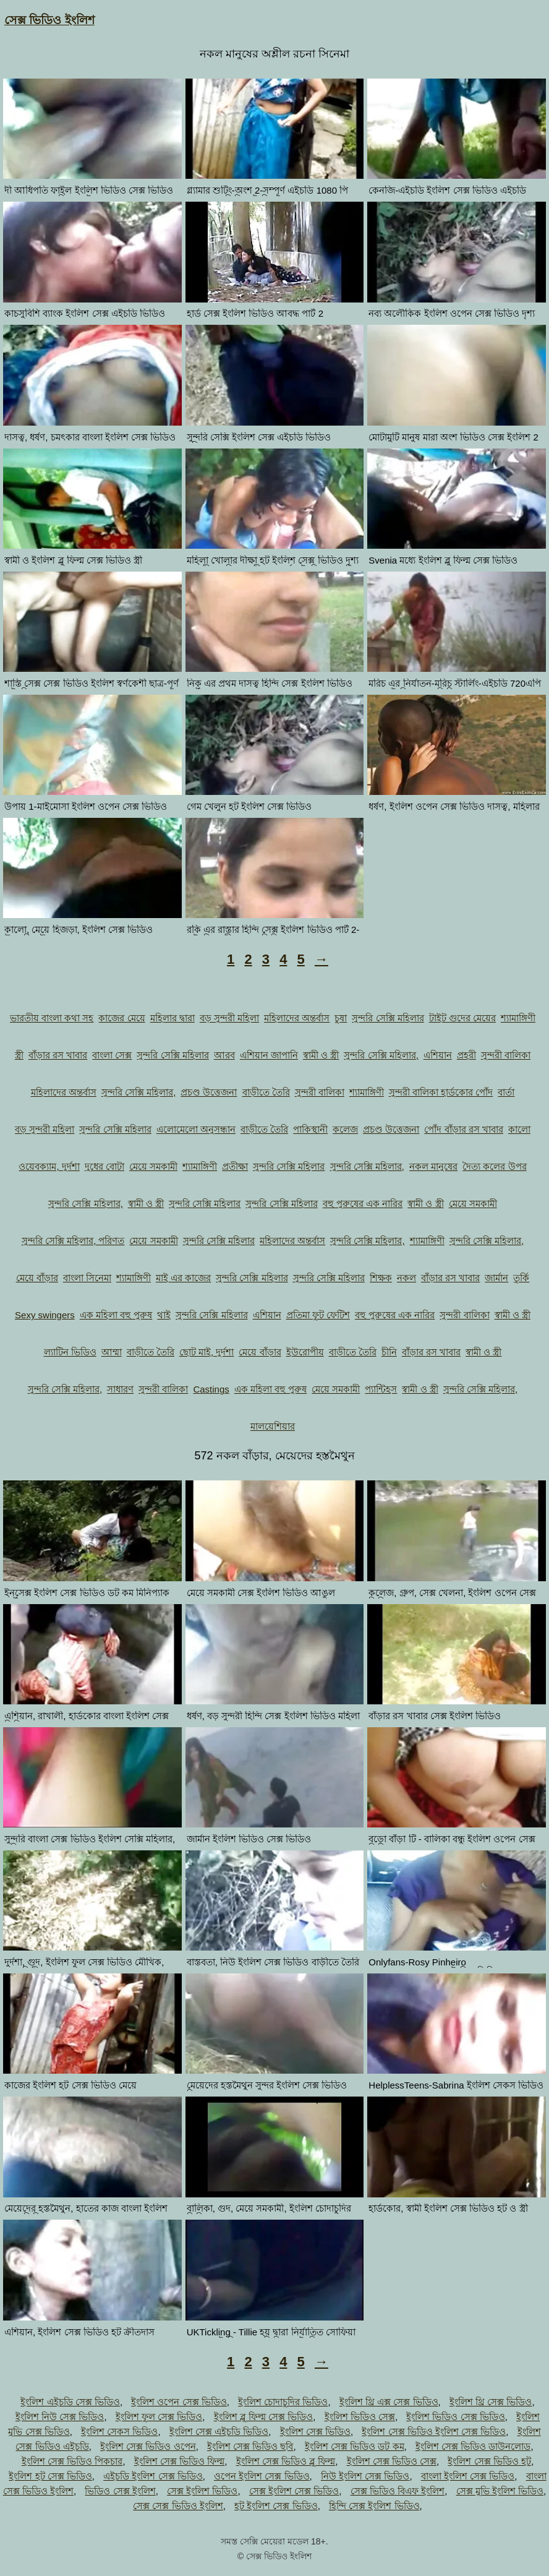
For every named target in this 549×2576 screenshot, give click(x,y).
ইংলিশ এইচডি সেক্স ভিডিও (70, 2402)
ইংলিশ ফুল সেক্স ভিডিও (159, 2416)
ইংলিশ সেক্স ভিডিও (315, 2431)
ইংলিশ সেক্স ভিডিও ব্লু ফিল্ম (286, 2461)
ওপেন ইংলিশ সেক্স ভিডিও (262, 2476)
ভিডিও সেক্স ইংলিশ (120, 2491)
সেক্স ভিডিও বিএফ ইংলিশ (398, 2491)
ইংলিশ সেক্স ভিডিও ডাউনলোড (473, 2446)
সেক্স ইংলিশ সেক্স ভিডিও (294, 2491)
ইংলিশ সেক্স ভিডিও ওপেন (148, 2446)
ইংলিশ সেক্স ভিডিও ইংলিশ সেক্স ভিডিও (434, 2431)
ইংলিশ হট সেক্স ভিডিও (50, 2476)
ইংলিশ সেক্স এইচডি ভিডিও (219, 2431)
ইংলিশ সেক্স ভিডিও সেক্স (392, 2461)
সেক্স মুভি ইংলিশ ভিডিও (500, 2491)
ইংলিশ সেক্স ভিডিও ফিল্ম (179, 2461)
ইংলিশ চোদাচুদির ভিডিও (283, 2402)
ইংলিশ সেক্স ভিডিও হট (489, 2461)
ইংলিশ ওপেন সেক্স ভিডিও (179, 2402)
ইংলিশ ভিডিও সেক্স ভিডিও (455, 2416)
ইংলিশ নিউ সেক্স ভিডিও (59, 2416)
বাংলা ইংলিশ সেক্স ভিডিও (468, 2476)
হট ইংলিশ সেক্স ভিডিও (276, 2506)
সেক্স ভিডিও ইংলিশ (49, 20)
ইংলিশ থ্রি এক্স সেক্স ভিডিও (388, 2402)
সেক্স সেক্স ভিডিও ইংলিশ (178, 2506)
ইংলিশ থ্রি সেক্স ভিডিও (490, 2402)
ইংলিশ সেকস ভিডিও (119, 2431)
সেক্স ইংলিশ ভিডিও (202, 2491)
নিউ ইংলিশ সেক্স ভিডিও (365, 2476)
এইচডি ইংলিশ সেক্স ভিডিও (153, 2476)
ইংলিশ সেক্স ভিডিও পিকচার (72, 2461)
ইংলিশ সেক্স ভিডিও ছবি (250, 2446)
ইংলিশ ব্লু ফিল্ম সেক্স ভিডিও (263, 2416)
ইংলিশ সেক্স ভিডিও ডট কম (354, 2446)
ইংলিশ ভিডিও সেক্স (360, 2416)
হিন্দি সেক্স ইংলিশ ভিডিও (374, 2506)
